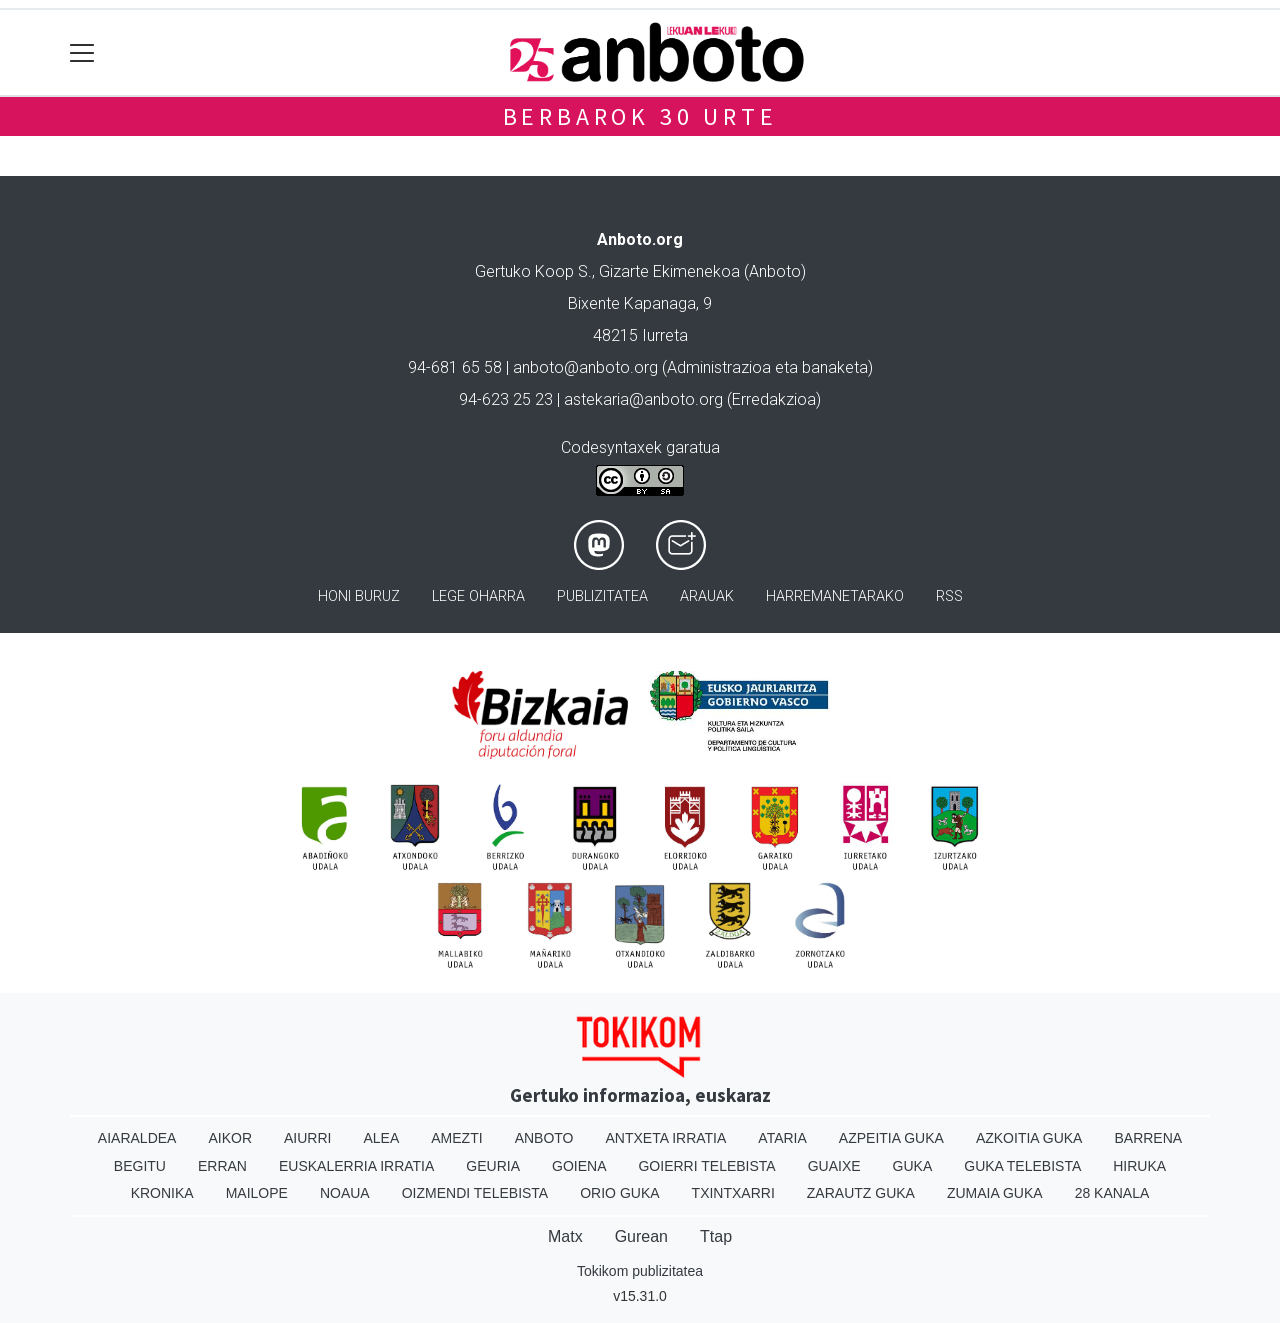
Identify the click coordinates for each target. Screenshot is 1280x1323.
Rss (949, 596)
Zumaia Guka (995, 1193)
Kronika (162, 1193)
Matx (565, 1236)
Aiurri (307, 1138)
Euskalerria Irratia (356, 1166)
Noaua (345, 1193)
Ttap (716, 1236)
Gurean (641, 1236)
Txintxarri (733, 1193)
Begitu (140, 1166)
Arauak (707, 596)
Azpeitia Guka (891, 1138)
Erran (222, 1166)
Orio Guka (619, 1193)
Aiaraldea (137, 1138)
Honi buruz (359, 596)
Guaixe (834, 1166)
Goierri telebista (706, 1166)
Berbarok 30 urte (640, 116)
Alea (381, 1138)
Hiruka (1139, 1166)
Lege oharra (478, 596)
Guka (913, 1166)
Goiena (579, 1166)
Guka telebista (1022, 1166)
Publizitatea (602, 596)
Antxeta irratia (666, 1138)
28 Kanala (1112, 1193)
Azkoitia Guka (1029, 1138)
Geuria (493, 1166)
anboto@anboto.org (585, 367)
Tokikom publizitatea (640, 1271)
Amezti (456, 1138)
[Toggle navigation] (82, 52)
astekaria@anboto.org (643, 399)
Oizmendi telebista (475, 1193)
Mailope (257, 1193)
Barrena (1148, 1138)
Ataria (782, 1138)
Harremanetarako (835, 596)
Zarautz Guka (861, 1193)
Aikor (230, 1138)
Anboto (544, 1138)
